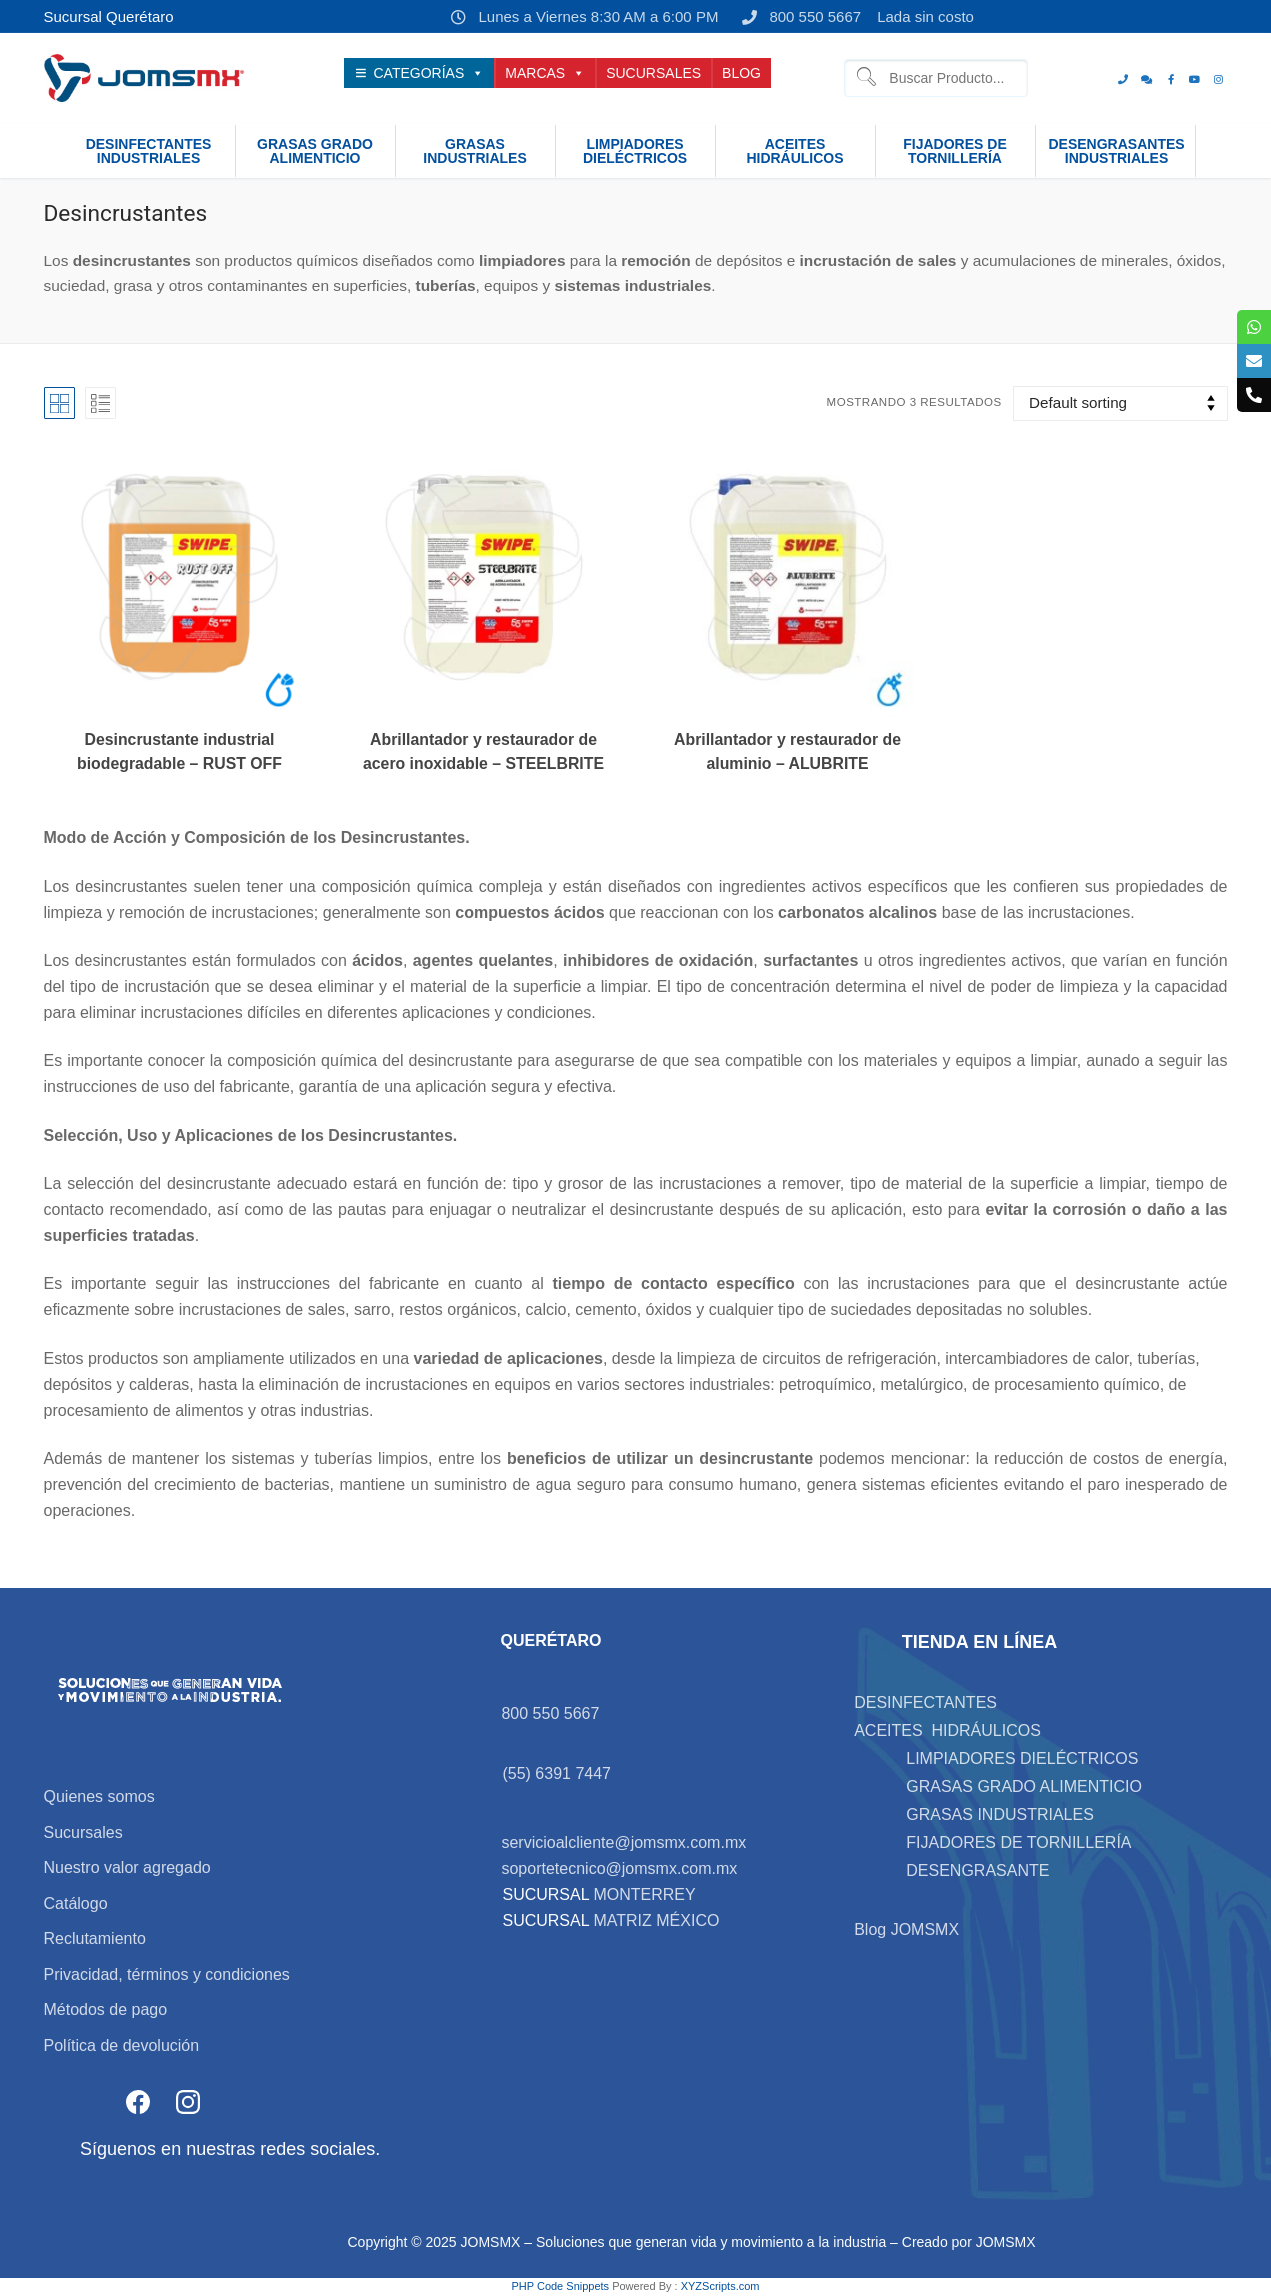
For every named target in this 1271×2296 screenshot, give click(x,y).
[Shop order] (1120, 403)
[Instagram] (1219, 79)
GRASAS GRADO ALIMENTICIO (1024, 1786)
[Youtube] (1195, 79)
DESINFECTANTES (925, 1702)
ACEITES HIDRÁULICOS (947, 1730)
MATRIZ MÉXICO (654, 1920)
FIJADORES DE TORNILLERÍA (1018, 1842)
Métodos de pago (106, 2009)
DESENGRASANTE (977, 1870)
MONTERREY (644, 1894)
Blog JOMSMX (906, 1929)
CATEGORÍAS (429, 73)
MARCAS (545, 73)
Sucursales (83, 1832)
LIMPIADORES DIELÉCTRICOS (1022, 1758)
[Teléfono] (1123, 79)
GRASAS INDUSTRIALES (1000, 1814)
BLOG (741, 73)
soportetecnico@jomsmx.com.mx (619, 1868)
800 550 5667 (797, 17)
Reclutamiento (95, 1938)
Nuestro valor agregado (127, 1867)
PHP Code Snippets (560, 2286)
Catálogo (76, 1903)
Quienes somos (99, 1796)
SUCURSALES (653, 73)
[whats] (1147, 79)
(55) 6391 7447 (556, 1773)
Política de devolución (122, 2045)
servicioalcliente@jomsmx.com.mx (623, 1842)
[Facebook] (1171, 79)
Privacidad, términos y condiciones (167, 1974)
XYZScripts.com (720, 2286)
